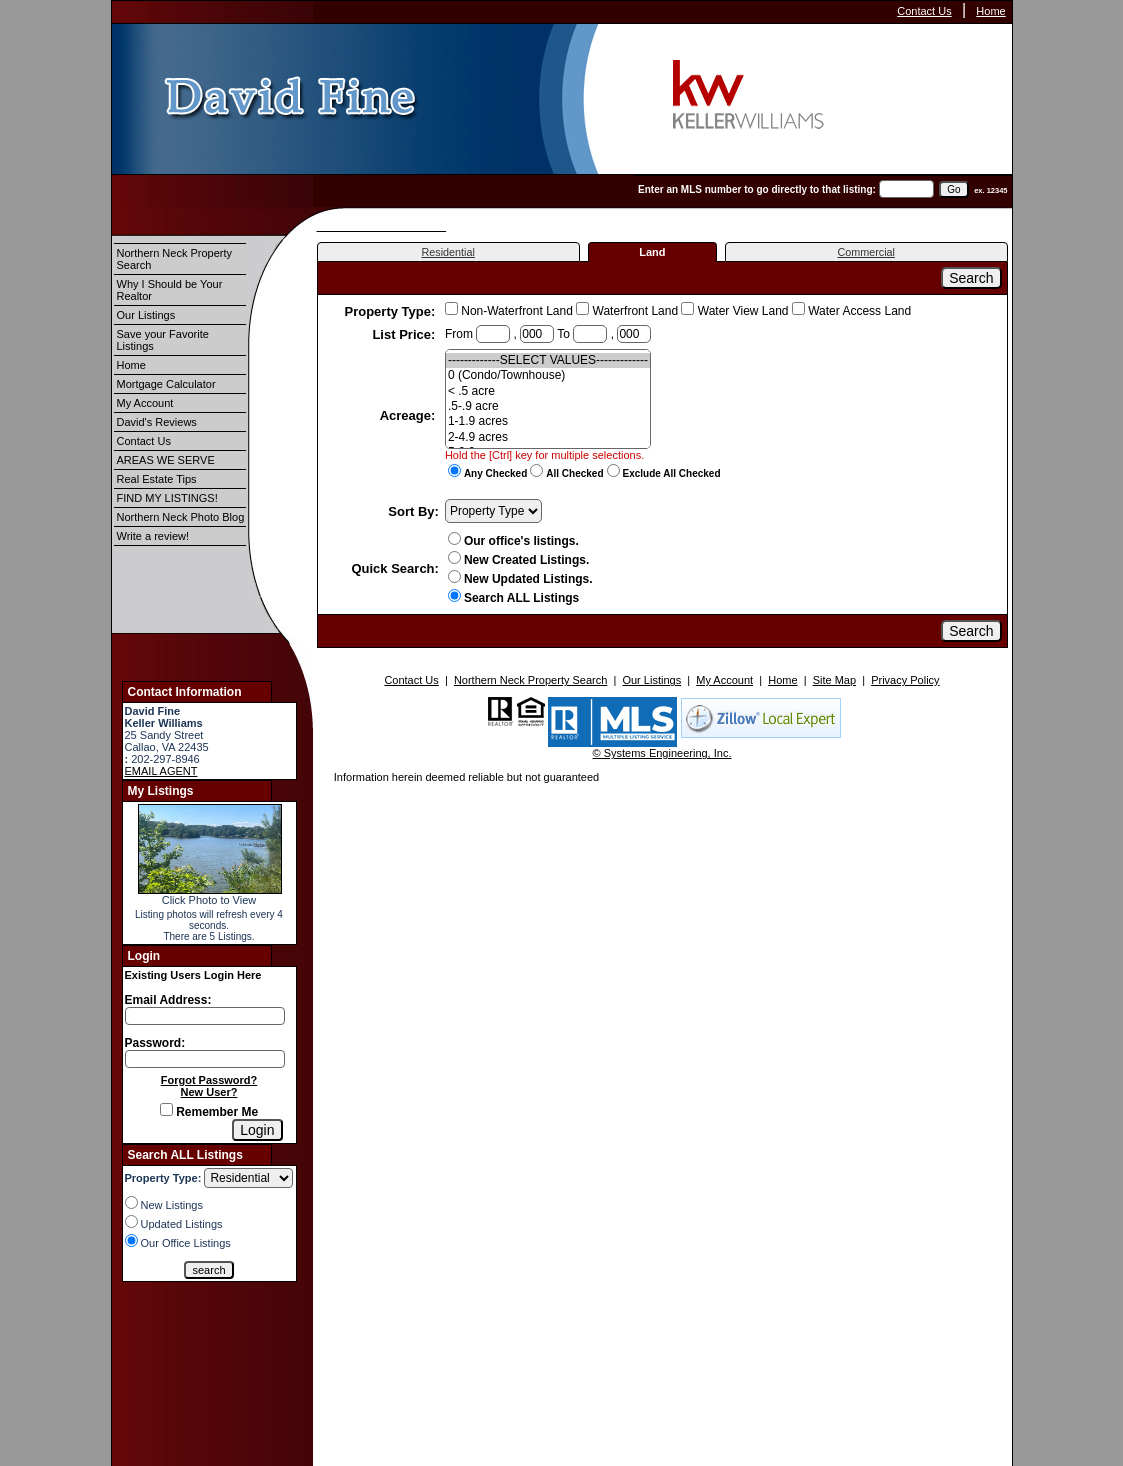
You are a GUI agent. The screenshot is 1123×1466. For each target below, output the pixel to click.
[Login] (257, 1130)
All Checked (574, 473)
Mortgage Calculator (166, 384)
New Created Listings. (518, 560)
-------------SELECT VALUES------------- (548, 360)
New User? (209, 1092)
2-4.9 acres (548, 437)
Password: (155, 1043)
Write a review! (153, 536)
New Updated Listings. (520, 579)
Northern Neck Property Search (175, 259)
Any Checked (495, 473)
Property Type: (392, 311)
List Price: (405, 334)
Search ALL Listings (513, 598)
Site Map (834, 680)
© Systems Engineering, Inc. (662, 753)
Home (990, 11)
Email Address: (168, 1000)
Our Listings (146, 315)
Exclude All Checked (672, 473)
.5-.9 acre (548, 406)
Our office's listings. (513, 541)
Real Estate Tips (157, 479)
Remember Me (209, 1112)
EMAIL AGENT (161, 771)
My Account (145, 403)
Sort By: (413, 511)
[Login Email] (205, 1016)
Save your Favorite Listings (163, 340)
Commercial (866, 252)
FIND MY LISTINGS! (167, 498)
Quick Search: (394, 568)
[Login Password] (205, 1059)
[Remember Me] (166, 1109)
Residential (447, 252)
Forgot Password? (209, 1080)
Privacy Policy (905, 680)
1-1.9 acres (548, 421)
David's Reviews (157, 422)
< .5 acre (548, 391)
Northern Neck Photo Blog (181, 517)
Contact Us (924, 11)
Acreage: (409, 415)
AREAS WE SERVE (166, 460)
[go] (953, 189)
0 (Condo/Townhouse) (548, 375)
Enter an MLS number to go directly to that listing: (757, 189)
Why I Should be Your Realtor (170, 290)
